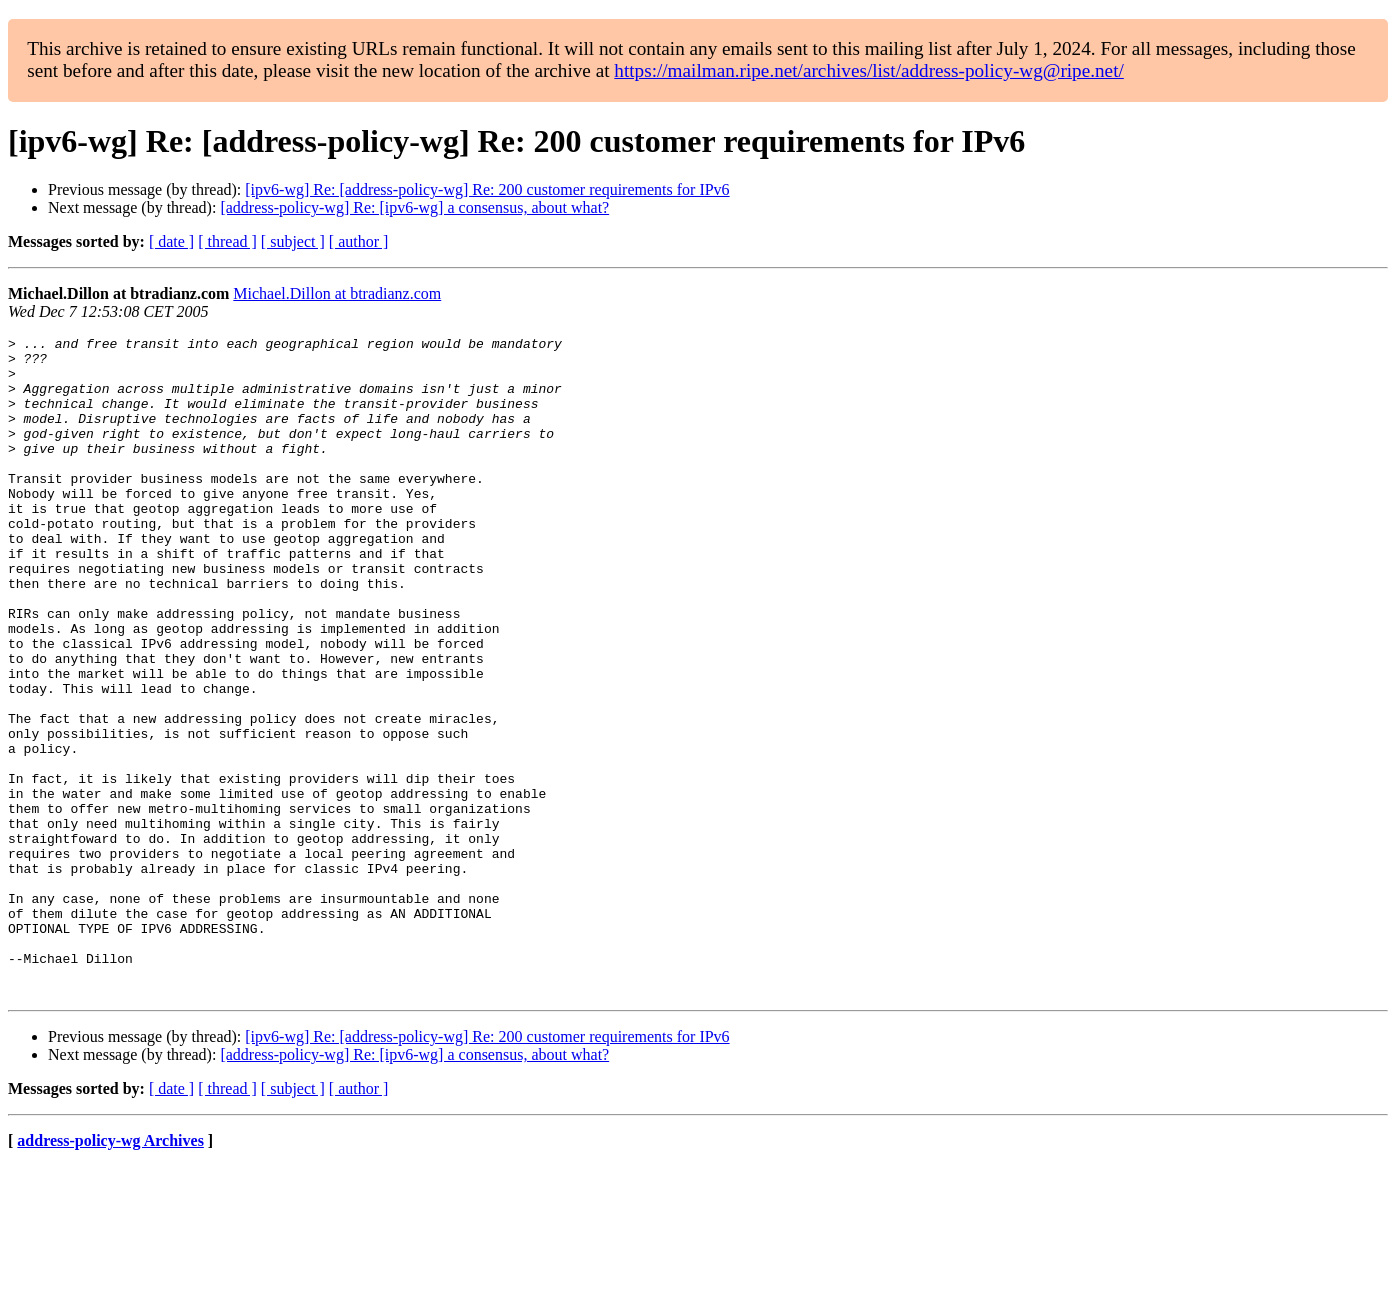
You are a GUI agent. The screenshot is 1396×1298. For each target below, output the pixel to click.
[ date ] (171, 241)
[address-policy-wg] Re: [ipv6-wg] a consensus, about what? (414, 207)
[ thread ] (227, 241)
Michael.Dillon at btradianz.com (337, 293)
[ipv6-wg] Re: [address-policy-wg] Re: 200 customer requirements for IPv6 (487, 189)
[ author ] (359, 241)
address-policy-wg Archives (110, 1272)
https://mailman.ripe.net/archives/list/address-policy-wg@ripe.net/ (869, 70)
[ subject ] (293, 241)
